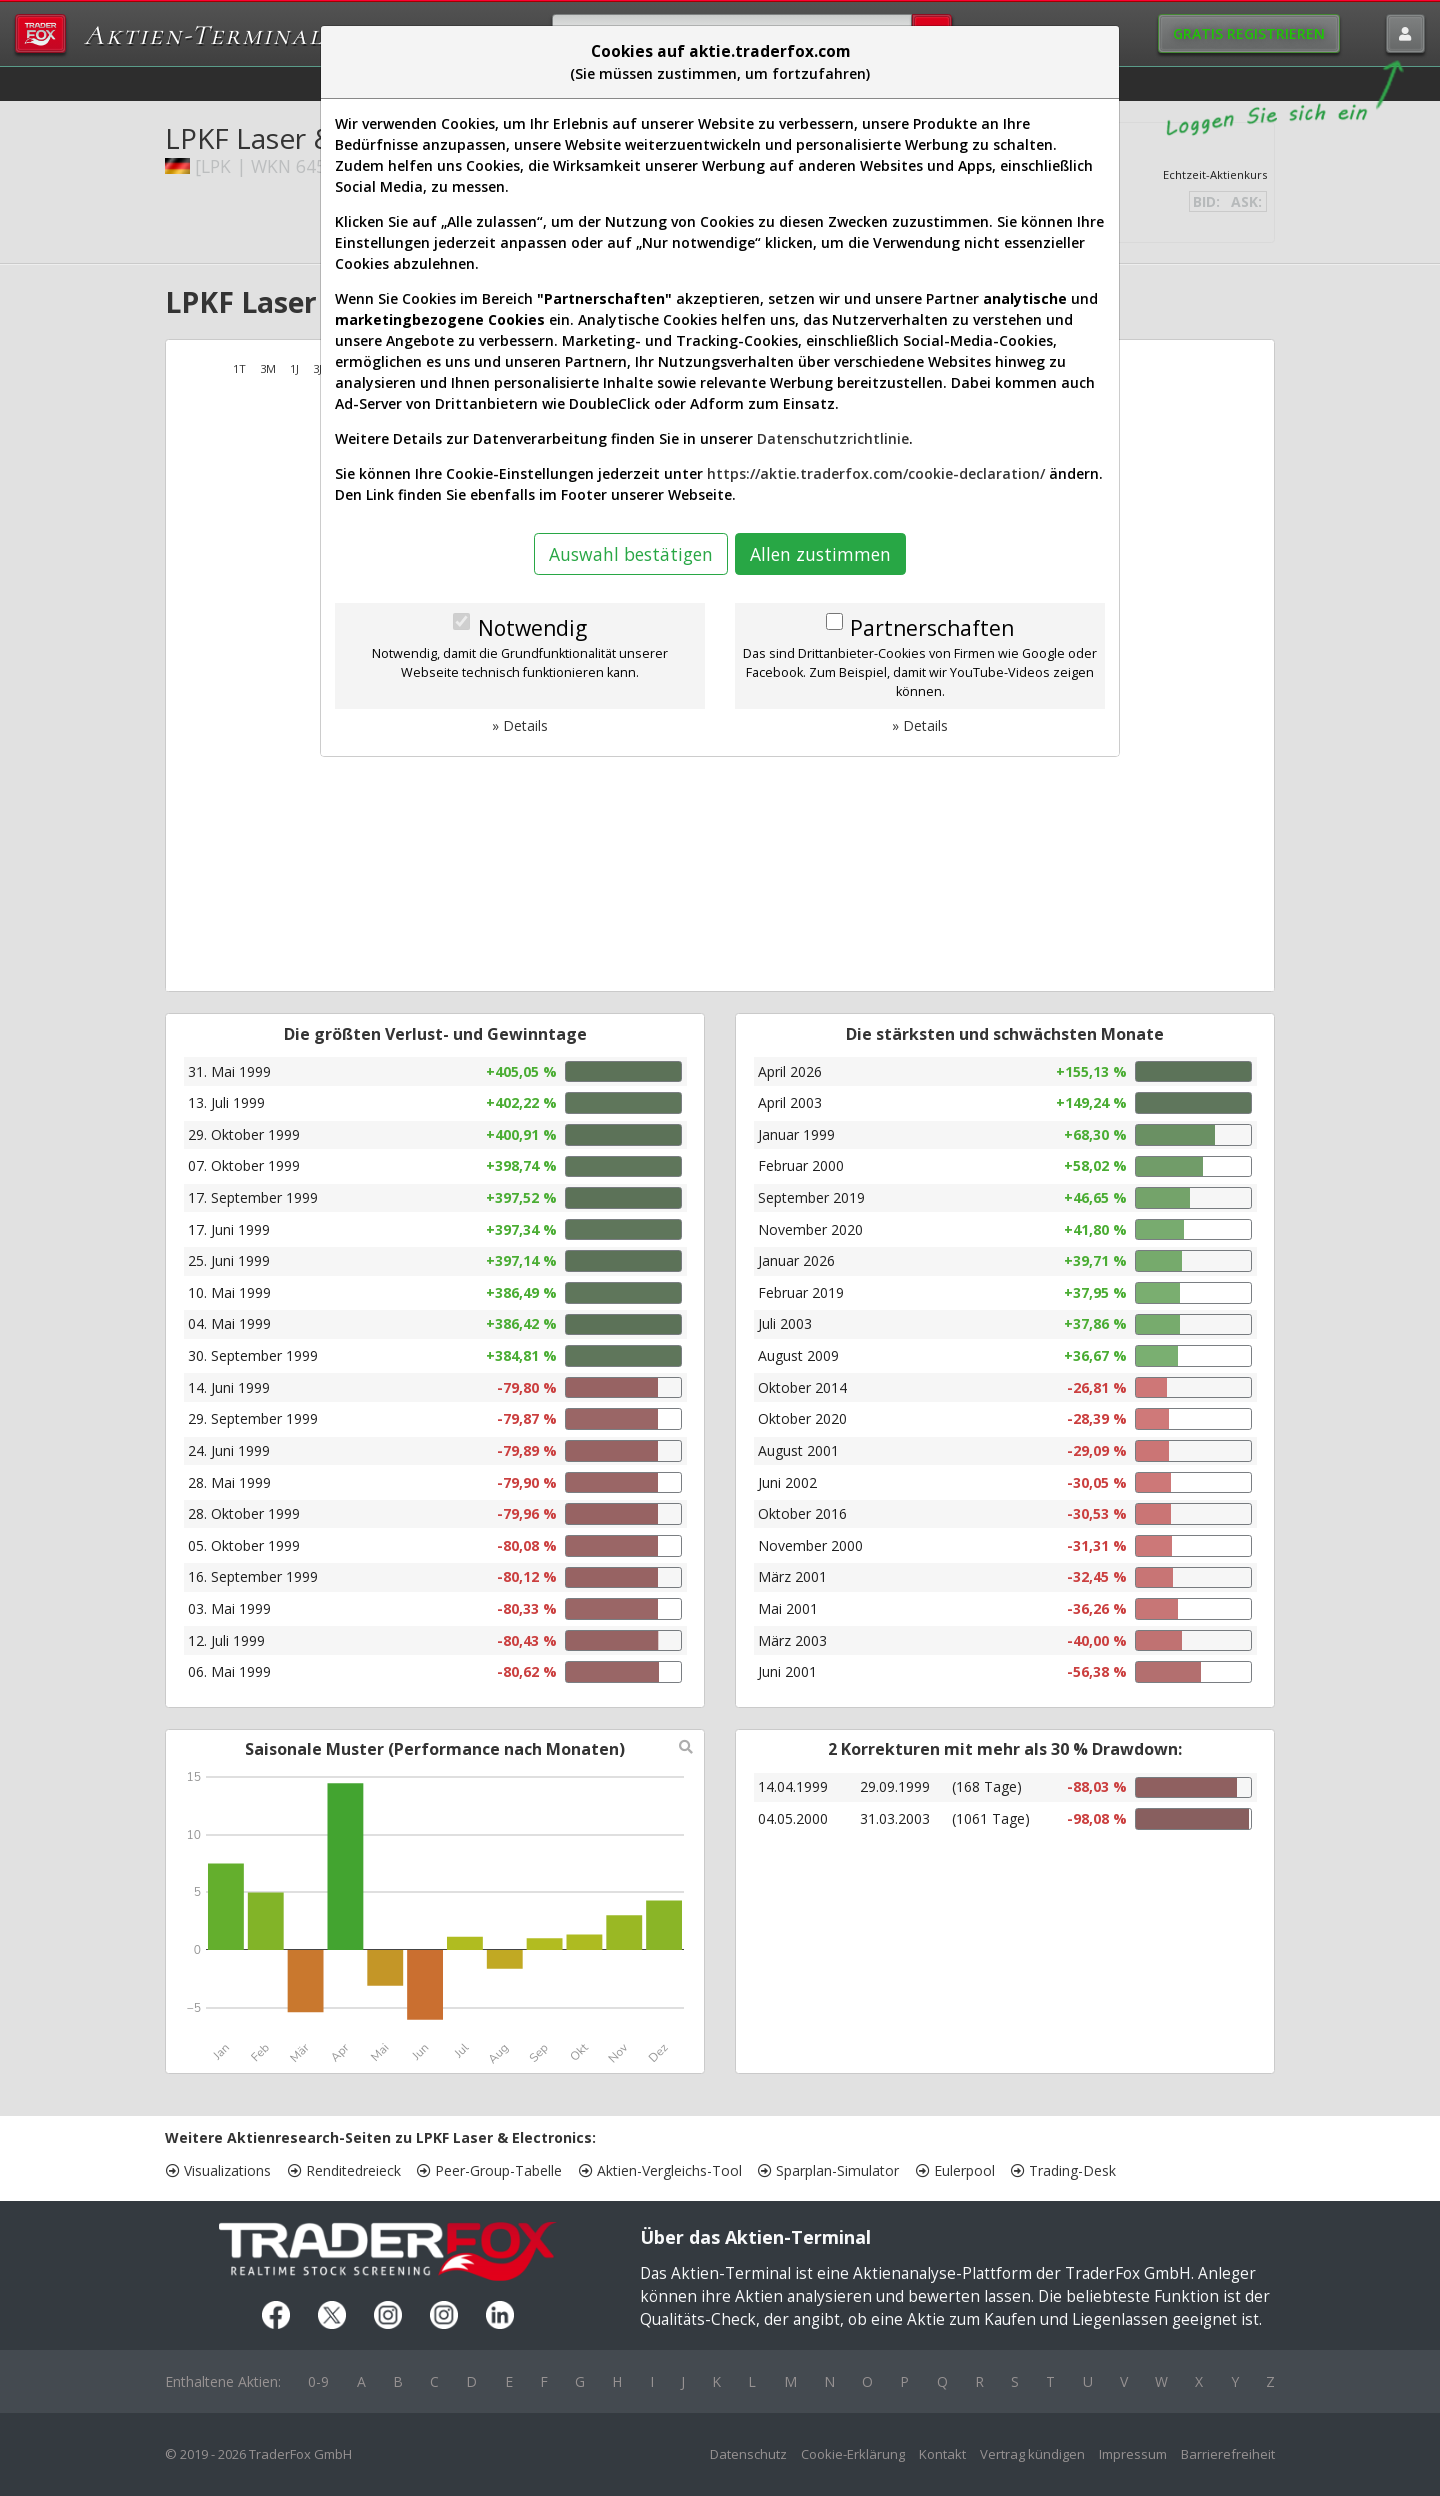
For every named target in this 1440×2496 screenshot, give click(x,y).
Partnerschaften (932, 628)
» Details (520, 725)
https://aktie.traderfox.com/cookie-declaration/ (876, 473)
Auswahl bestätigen (631, 554)
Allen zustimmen (820, 554)
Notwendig (532, 628)
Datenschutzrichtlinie (833, 438)
